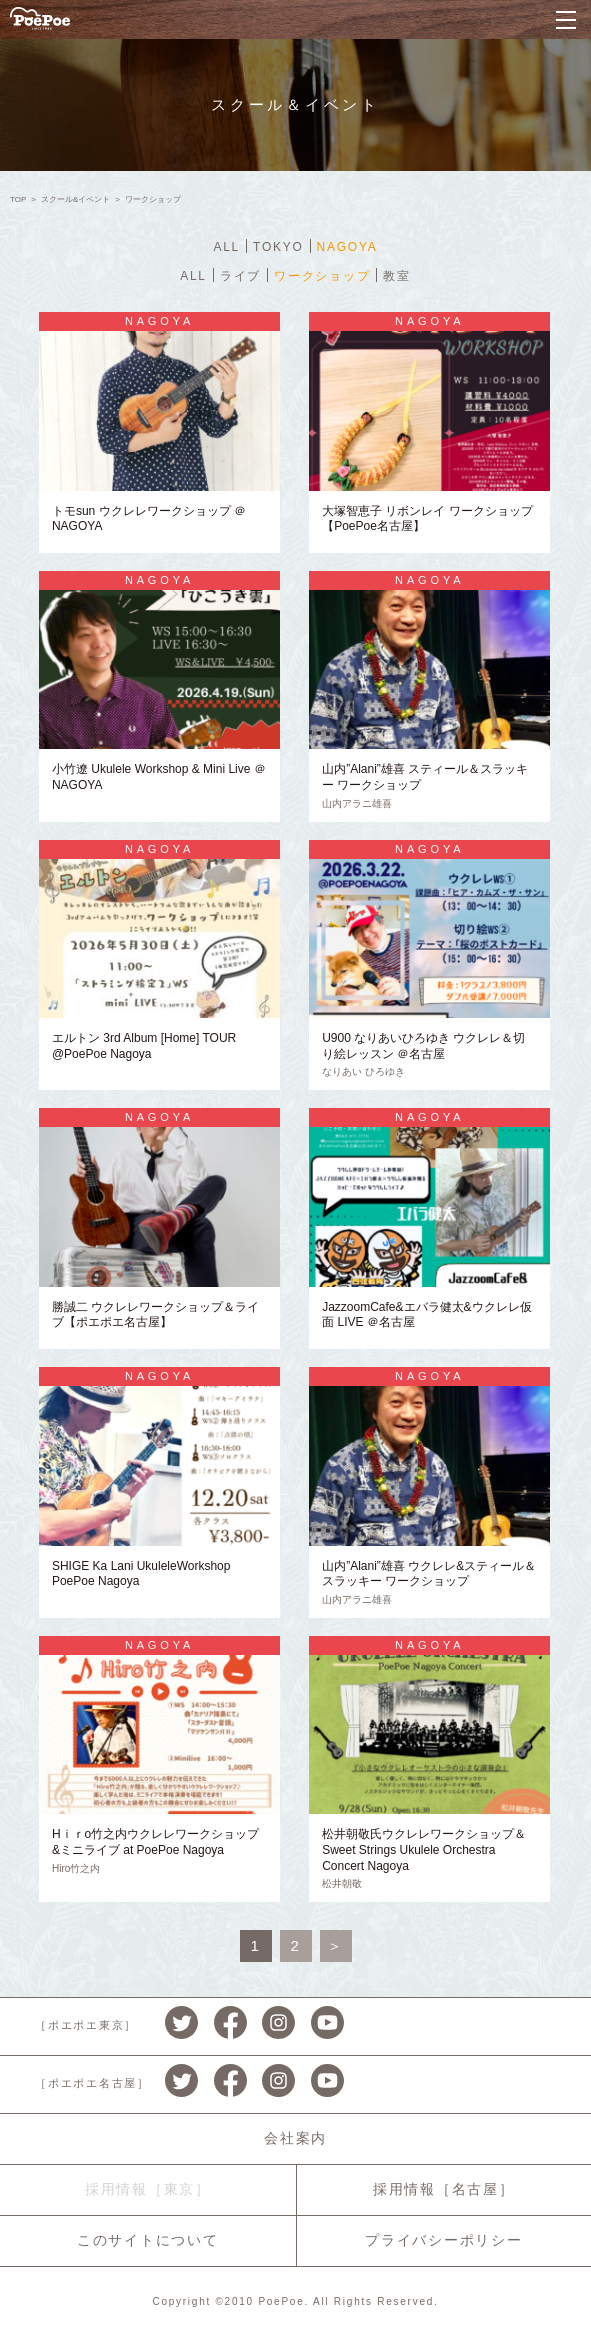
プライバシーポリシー (444, 2240)
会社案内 (295, 2138)
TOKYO (278, 247)
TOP (18, 199)
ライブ (240, 276)
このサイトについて (148, 2240)
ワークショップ (322, 276)
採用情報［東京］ (148, 2189)
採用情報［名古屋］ (444, 2189)
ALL (226, 247)
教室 (397, 276)
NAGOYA (347, 247)
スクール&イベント (75, 199)
